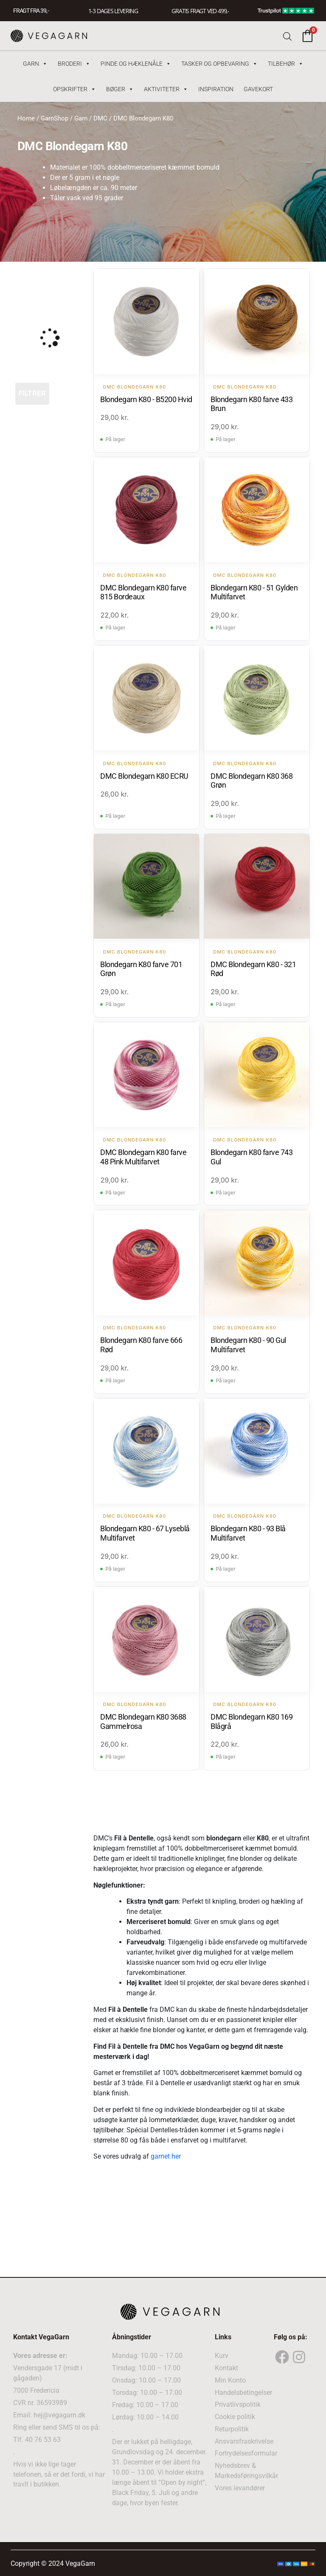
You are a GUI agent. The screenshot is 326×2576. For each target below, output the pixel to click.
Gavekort (258, 89)
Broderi (74, 63)
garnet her (166, 2156)
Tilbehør (286, 63)
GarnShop (54, 118)
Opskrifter (74, 89)
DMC (100, 118)
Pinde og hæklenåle (136, 63)
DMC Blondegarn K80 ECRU (144, 775)
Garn (35, 63)
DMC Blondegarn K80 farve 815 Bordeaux (143, 592)
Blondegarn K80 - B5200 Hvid (146, 398)
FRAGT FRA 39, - (31, 10)
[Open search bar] (287, 35)
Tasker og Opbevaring (219, 63)
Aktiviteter (166, 89)
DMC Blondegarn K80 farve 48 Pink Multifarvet (143, 1156)
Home (26, 118)
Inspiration (215, 89)
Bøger (120, 89)
